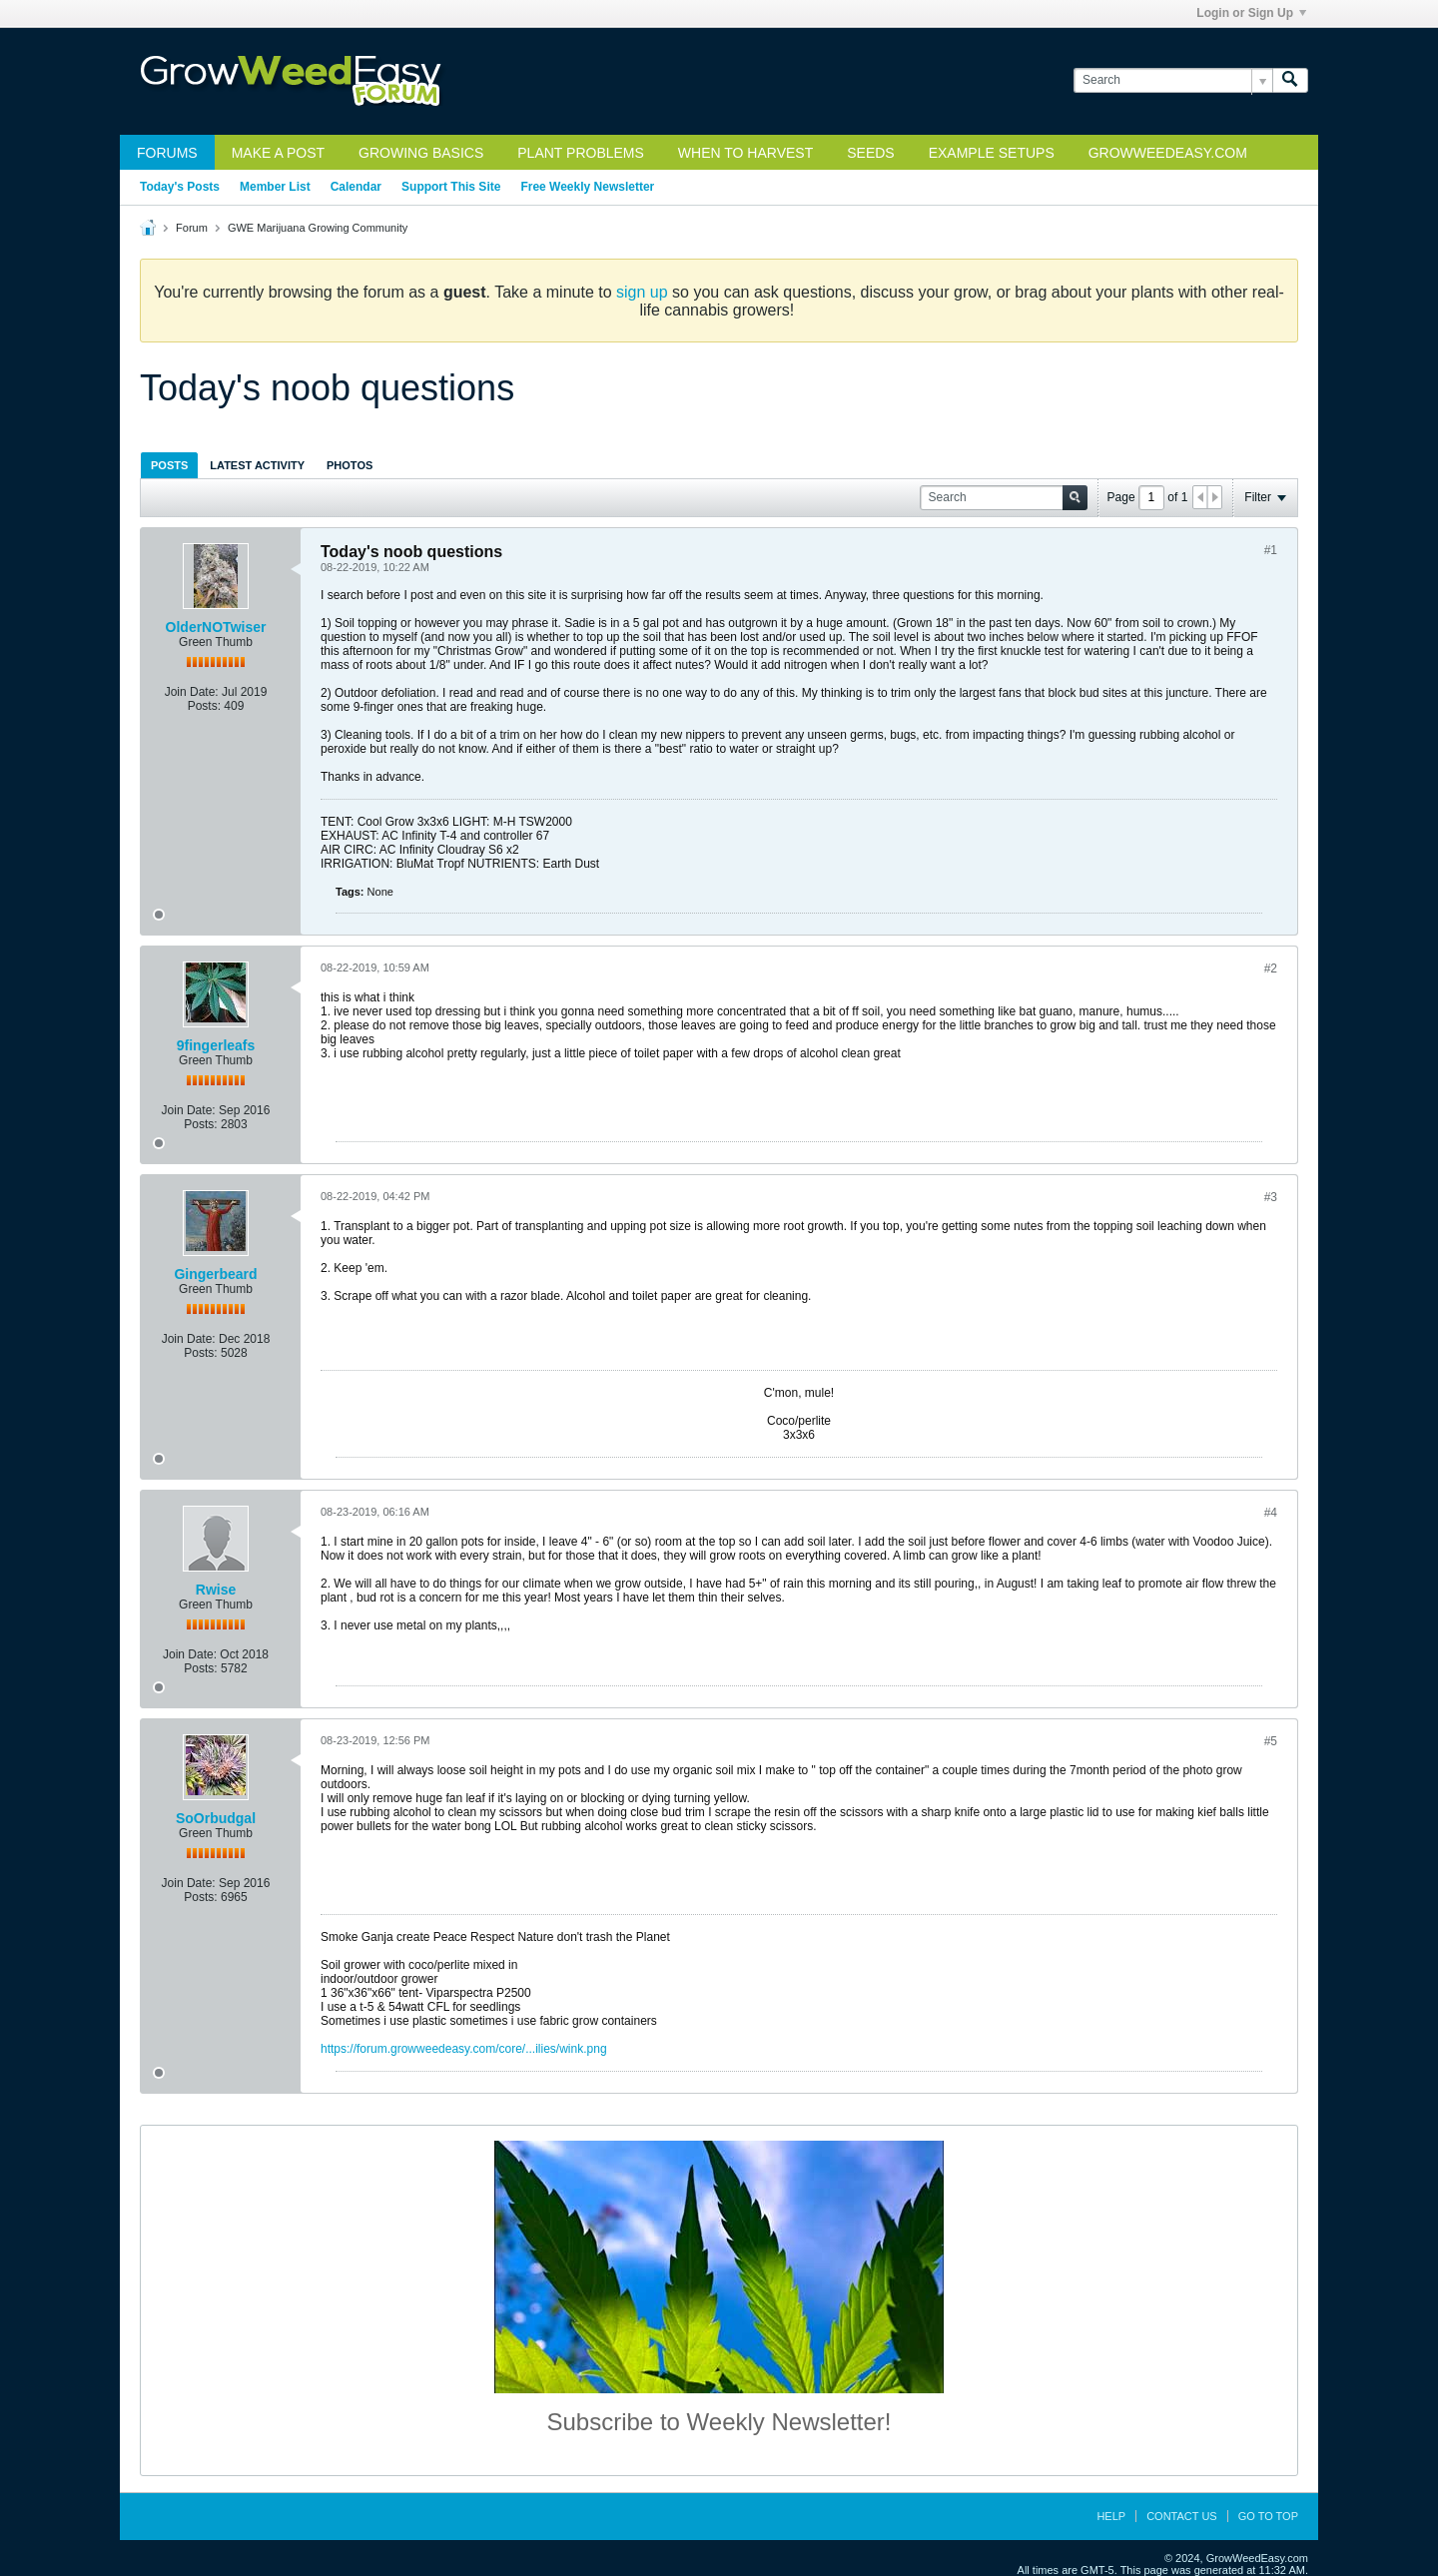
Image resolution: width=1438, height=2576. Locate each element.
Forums (167, 153)
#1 (1270, 550)
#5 (1270, 1741)
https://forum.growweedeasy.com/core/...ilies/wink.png (464, 2049)
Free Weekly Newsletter (587, 187)
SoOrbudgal (216, 1818)
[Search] (1173, 80)
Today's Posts (180, 187)
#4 (1270, 1513)
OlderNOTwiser (216, 627)
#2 (1270, 968)
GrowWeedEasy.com (1167, 153)
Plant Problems (580, 153)
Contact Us (1181, 2516)
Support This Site (450, 187)
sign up (642, 292)
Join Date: (192, 692)
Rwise (216, 1590)
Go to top (1268, 2516)
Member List (275, 187)
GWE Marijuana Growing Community (317, 228)
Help (1110, 2516)
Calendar (356, 187)
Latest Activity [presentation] (257, 465)
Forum (192, 228)
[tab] (169, 464)
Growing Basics (421, 153)
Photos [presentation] (349, 465)
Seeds (870, 153)
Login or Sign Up (1251, 13)
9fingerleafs (216, 1045)
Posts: (204, 706)
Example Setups (992, 153)
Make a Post (278, 153)
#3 (1270, 1197)
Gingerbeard (215, 1274)
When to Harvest (745, 153)
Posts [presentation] (169, 465)
